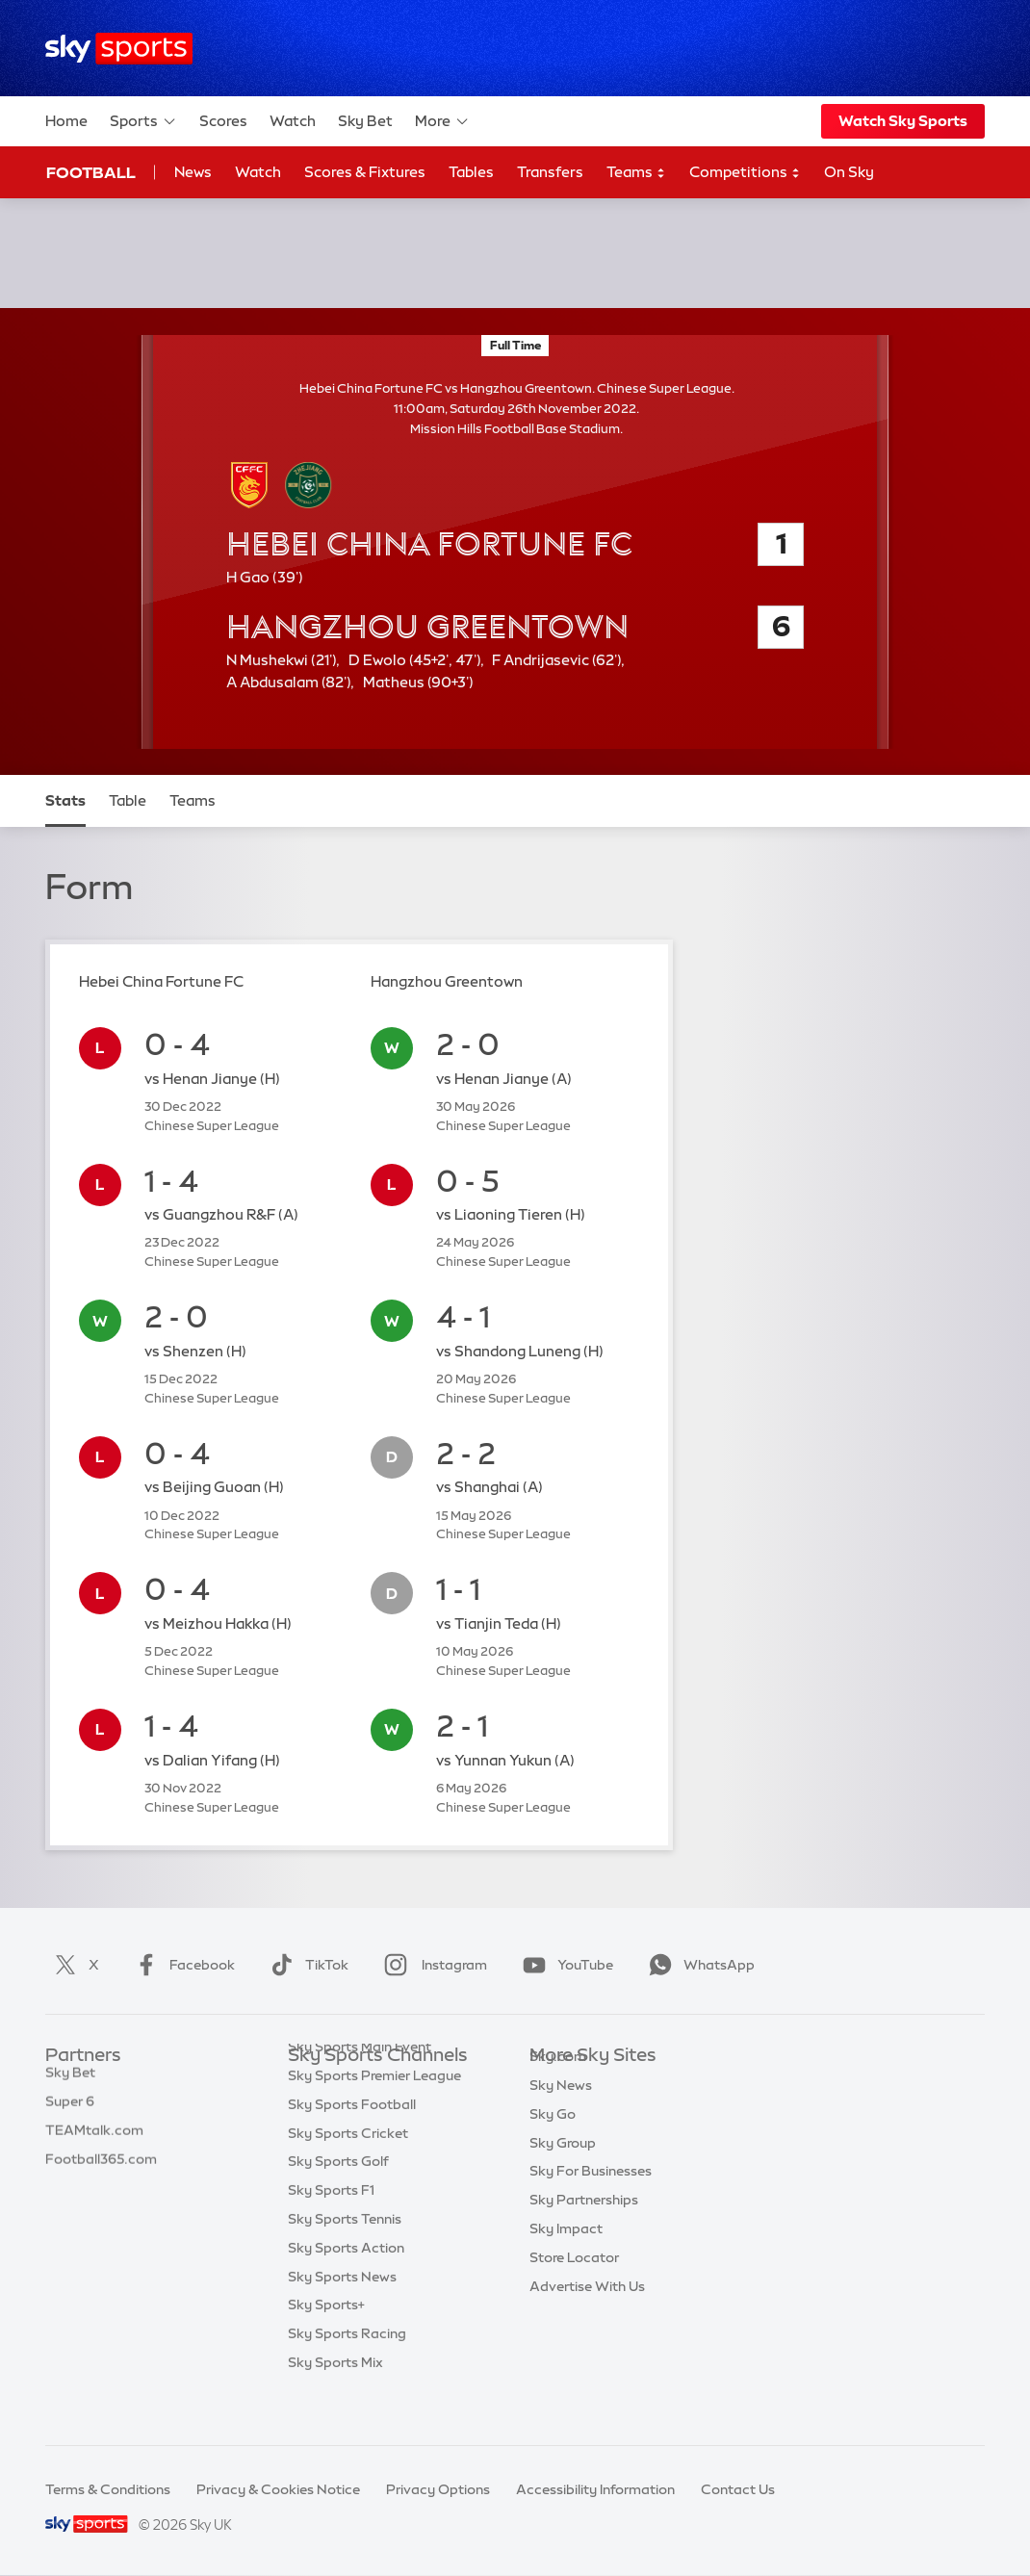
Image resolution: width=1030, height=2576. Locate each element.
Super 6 (69, 2114)
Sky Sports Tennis (344, 2257)
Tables (471, 172)
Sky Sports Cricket (348, 2171)
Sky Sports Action (346, 2286)
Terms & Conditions (107, 2489)
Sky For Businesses (590, 2199)
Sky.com (557, 2085)
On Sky (849, 172)
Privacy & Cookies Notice (278, 2489)
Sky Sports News (342, 2315)
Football (91, 172)
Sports (143, 121)
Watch (293, 121)
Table (127, 800)
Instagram (431, 1964)
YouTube (564, 1964)
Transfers (550, 172)
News (193, 172)
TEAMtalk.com (94, 2143)
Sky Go (552, 2143)
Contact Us (738, 2489)
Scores (223, 121)
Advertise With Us (587, 2315)
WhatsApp (698, 1964)
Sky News (560, 2114)
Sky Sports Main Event (359, 2085)
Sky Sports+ (326, 2343)
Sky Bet (365, 121)
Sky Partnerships (583, 2228)
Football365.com (101, 2171)
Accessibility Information (595, 2489)
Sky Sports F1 (331, 2228)
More (442, 121)
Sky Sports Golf (338, 2199)
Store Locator (574, 2286)
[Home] (119, 48)
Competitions (745, 173)
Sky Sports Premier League (374, 2114)
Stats (65, 800)
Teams (636, 173)
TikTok (305, 1964)
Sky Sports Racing (347, 2372)
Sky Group (562, 2171)
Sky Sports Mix (335, 2401)
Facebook (181, 1964)
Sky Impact (566, 2257)
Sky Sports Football (352, 2143)
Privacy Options (438, 2489)
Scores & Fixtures (364, 172)
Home (66, 121)
